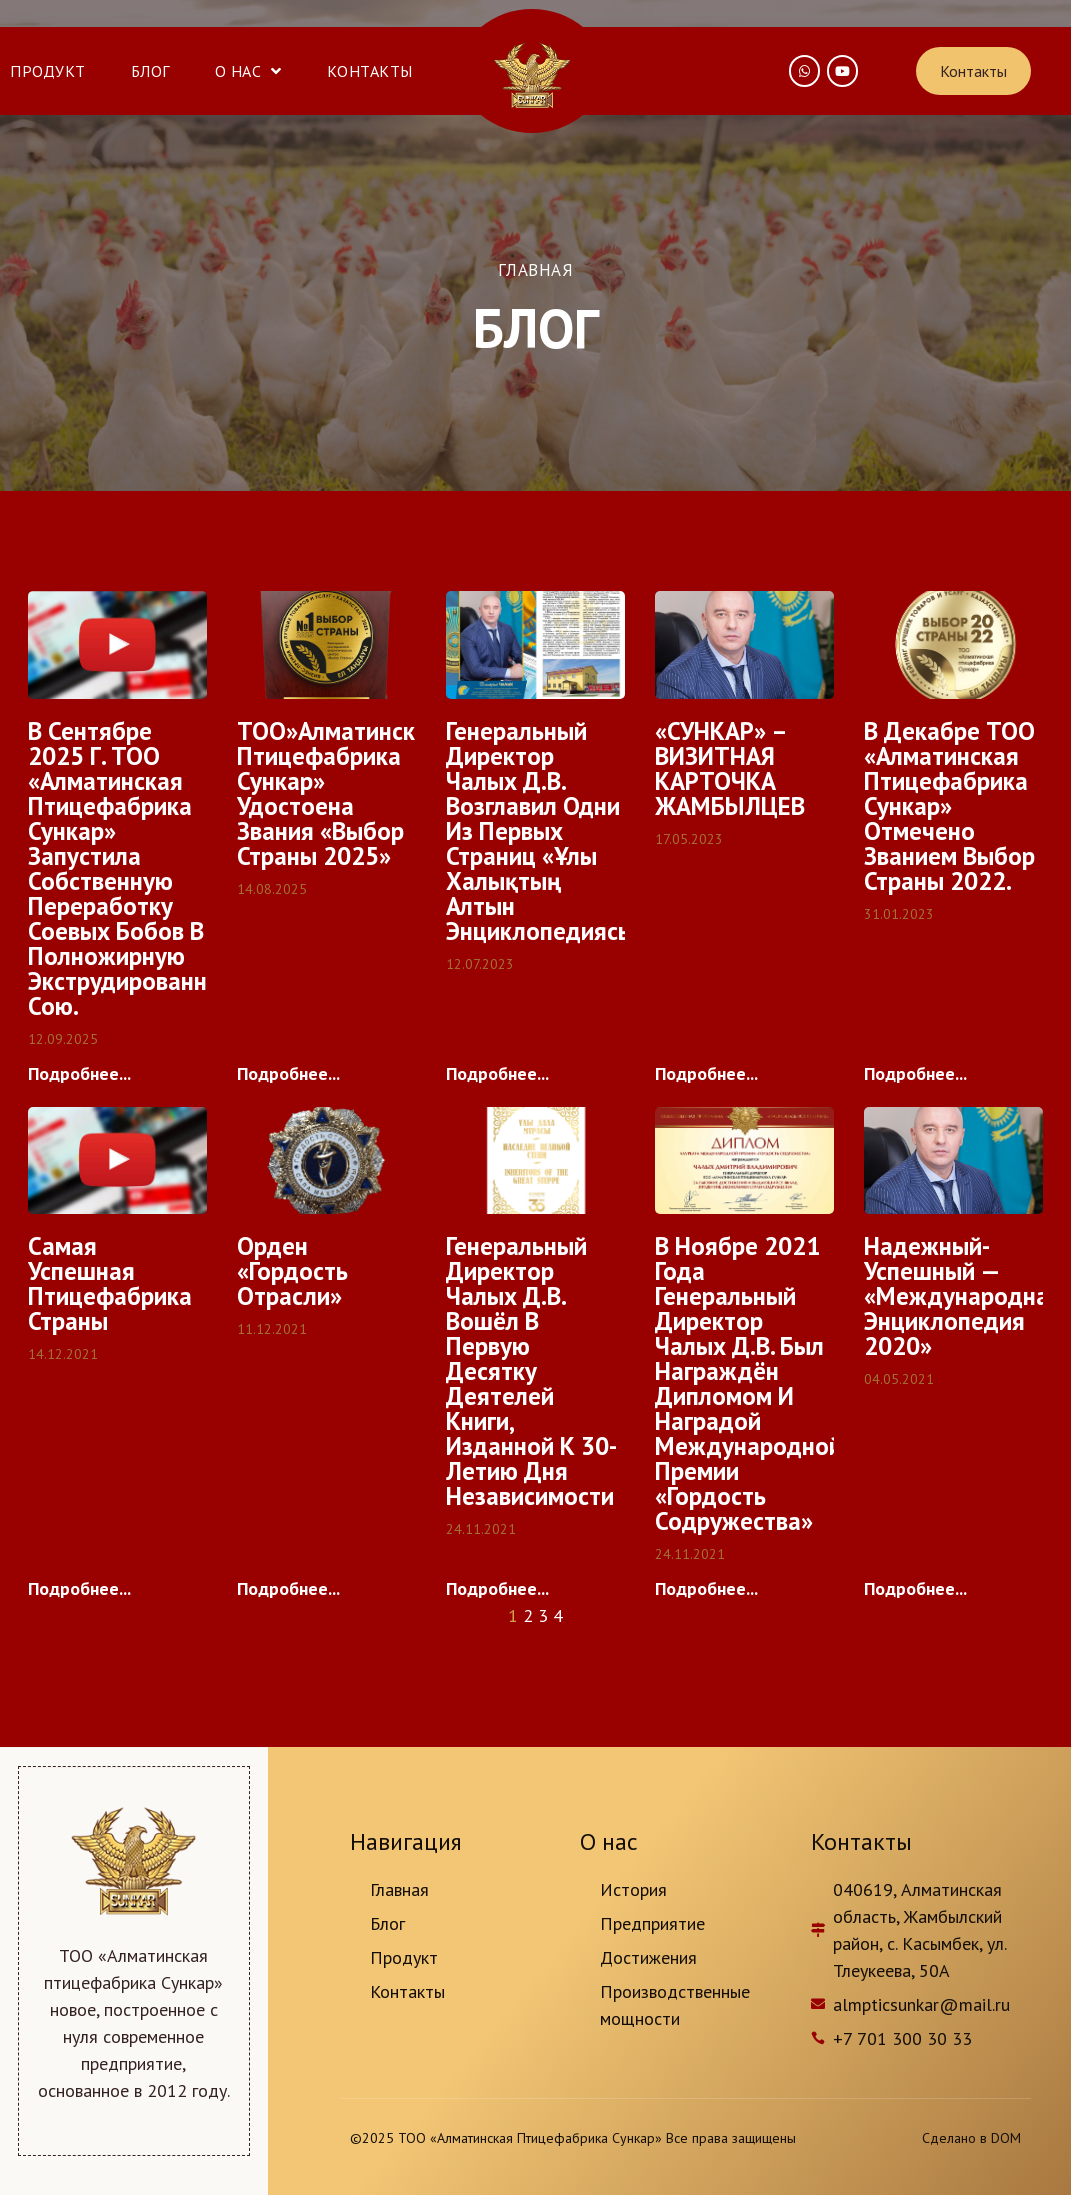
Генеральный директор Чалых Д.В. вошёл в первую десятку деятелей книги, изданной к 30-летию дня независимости (531, 1371)
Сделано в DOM (971, 2138)
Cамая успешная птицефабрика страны (110, 1283)
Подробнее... (79, 1073)
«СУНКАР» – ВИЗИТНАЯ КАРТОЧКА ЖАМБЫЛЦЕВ (730, 768)
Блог (150, 71)
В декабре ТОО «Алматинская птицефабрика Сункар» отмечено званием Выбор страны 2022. (949, 806)
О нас (248, 71)
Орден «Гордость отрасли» (292, 1271)
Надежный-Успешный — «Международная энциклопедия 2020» (963, 1296)
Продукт (48, 71)
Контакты (370, 71)
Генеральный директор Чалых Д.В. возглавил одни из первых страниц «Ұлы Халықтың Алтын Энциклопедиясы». (549, 831)
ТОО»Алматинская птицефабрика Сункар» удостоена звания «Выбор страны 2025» (339, 793)
